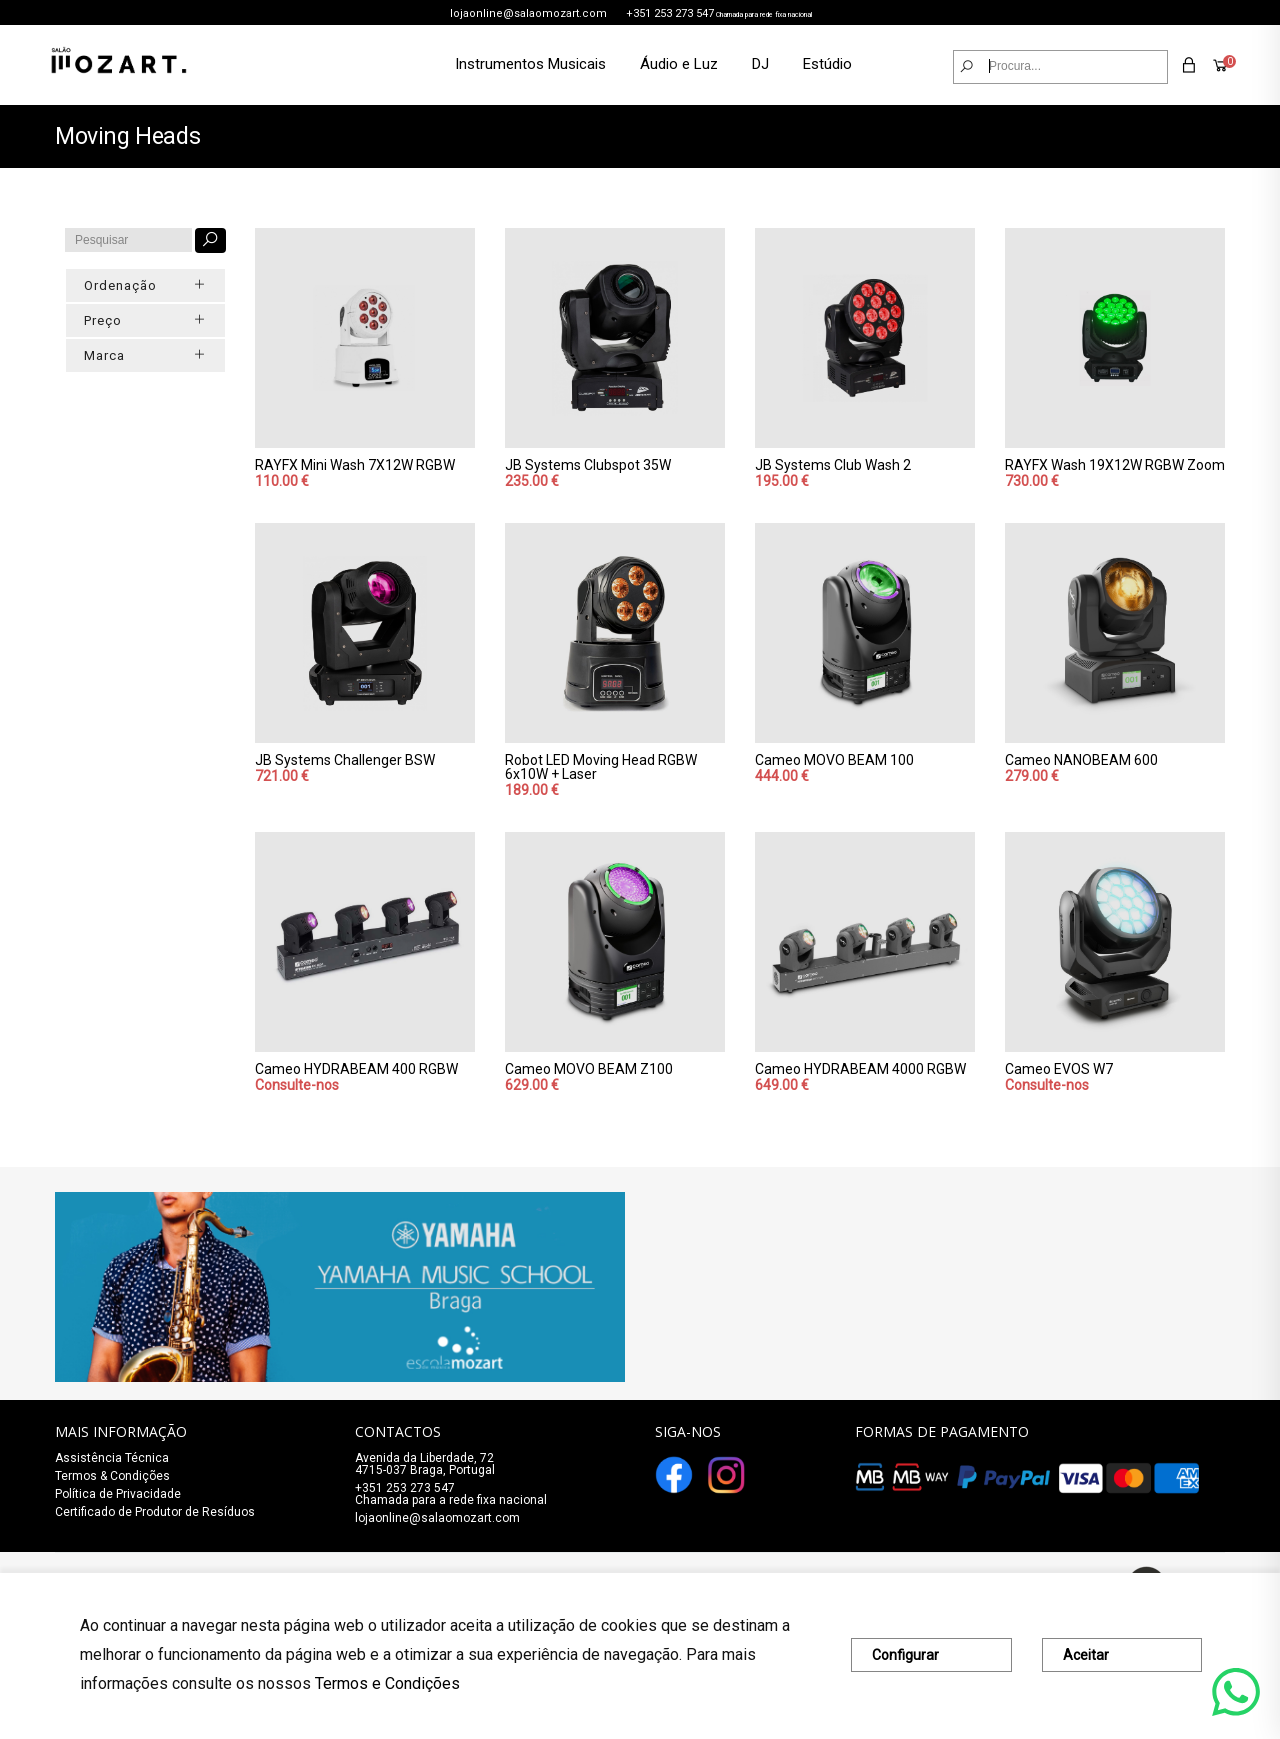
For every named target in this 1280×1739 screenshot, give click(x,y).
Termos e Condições (387, 1683)
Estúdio (827, 64)
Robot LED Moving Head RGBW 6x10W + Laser (601, 767)
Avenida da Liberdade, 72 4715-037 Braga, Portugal (425, 1464)
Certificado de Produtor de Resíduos (155, 1512)
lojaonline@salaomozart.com (528, 13)
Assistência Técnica (112, 1458)
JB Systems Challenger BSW (345, 760)
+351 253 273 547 (670, 13)
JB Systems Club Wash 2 (833, 465)
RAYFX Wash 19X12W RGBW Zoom (1115, 465)
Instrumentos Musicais (530, 64)
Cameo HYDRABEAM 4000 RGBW (860, 1069)
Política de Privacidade (118, 1494)
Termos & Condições (112, 1476)
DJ (760, 64)
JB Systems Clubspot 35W (588, 465)
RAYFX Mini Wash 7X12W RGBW (355, 465)
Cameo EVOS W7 (1059, 1069)
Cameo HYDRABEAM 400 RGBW (356, 1069)
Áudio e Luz (679, 64)
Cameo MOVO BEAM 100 (834, 760)
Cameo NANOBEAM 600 (1081, 760)
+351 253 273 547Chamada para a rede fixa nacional (451, 1494)
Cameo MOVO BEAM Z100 (589, 1069)
